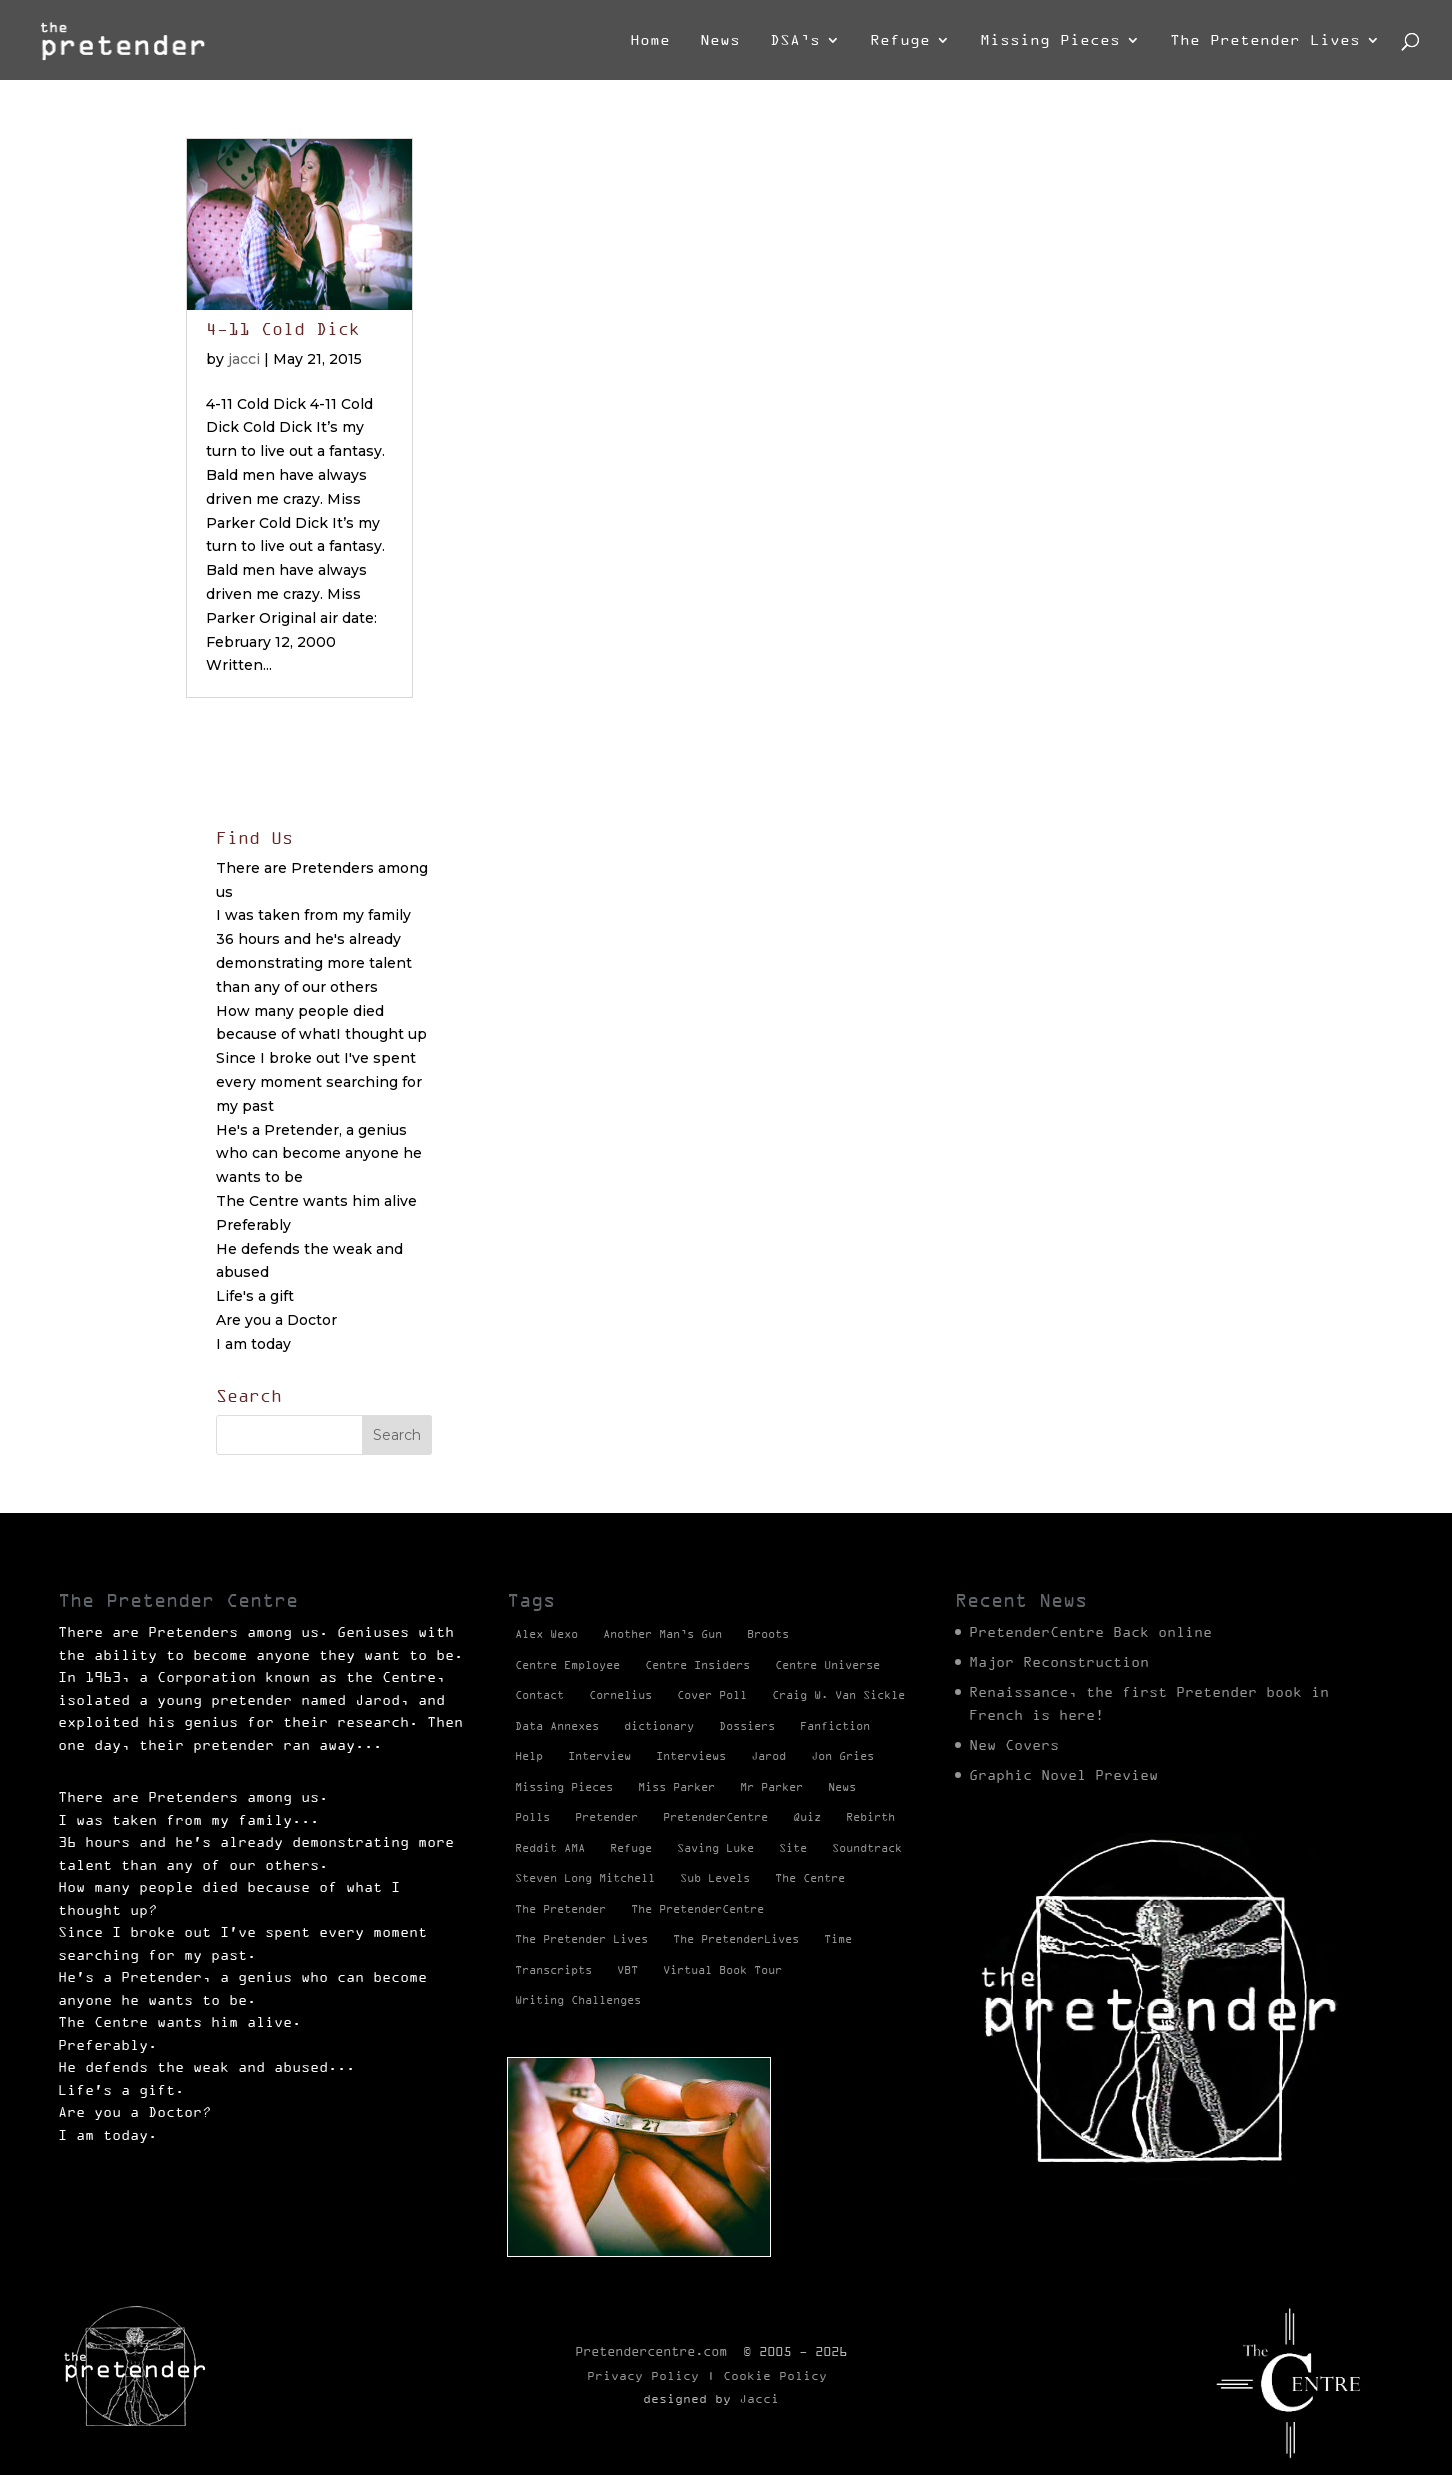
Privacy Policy (643, 2375)
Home (650, 40)
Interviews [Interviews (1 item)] (691, 1756)
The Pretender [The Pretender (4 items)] (560, 1909)
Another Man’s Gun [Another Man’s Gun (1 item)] (662, 1634)
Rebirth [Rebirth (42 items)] (870, 1817)
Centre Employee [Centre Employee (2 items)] (567, 1665)
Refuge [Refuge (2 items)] (631, 1848)
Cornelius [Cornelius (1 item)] (620, 1695)
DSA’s (795, 40)
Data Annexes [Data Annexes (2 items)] (557, 1726)
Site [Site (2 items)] (793, 1848)
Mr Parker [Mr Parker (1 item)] (771, 1787)
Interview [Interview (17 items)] (599, 1756)
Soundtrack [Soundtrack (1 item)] (867, 1848)
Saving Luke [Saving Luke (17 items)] (715, 1848)
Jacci (759, 2398)
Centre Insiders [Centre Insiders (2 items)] (697, 1665)
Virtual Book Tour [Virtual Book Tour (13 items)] (722, 1970)
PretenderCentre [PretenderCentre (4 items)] (715, 1817)
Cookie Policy (775, 2375)
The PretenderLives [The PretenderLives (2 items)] (736, 1939)
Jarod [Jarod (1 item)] (768, 1756)
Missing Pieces (1050, 40)
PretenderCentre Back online (1090, 1632)
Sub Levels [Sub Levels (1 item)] (715, 1878)
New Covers (1014, 1745)
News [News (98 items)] (842, 1787)
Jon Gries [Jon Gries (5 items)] (842, 1756)
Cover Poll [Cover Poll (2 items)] (712, 1695)
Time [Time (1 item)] (838, 1939)
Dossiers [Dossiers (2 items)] (747, 1726)
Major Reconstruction (1059, 1662)
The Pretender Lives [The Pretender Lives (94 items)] (581, 1939)
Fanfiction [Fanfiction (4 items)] (835, 1726)
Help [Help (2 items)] (529, 1756)
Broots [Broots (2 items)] (768, 1634)
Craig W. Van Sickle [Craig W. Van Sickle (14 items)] (838, 1695)
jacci (244, 359)
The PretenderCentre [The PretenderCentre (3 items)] (697, 1909)
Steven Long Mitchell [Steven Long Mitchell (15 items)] (585, 1878)
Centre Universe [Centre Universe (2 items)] (827, 1665)
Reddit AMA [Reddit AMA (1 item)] (550, 1848)
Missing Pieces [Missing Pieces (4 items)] (564, 1787)
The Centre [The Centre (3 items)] (810, 1878)
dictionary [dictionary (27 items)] (659, 1726)
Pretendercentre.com (651, 2351)
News (720, 40)
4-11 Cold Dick (283, 329)
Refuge (900, 40)
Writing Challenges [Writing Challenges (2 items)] (578, 2000)
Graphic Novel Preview (1063, 1775)
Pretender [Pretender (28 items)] (606, 1817)
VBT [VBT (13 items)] (627, 1970)
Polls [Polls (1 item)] (532, 1817)
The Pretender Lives (1265, 40)
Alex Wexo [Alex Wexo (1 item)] (546, 1634)
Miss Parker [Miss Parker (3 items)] (676, 1787)
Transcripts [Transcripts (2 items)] (553, 1970)
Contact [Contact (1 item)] (539, 1695)
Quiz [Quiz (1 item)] (807, 1817)
